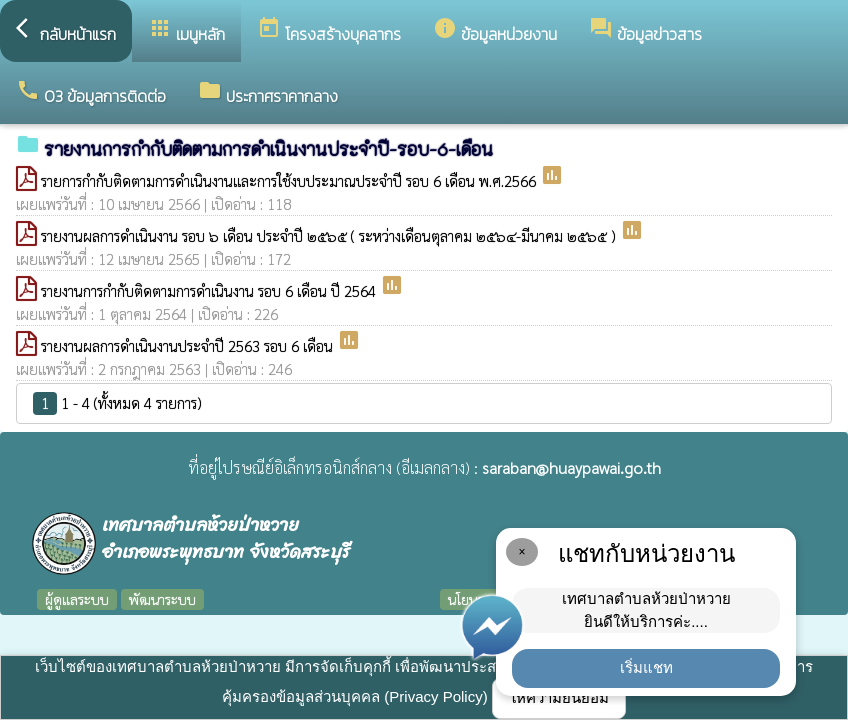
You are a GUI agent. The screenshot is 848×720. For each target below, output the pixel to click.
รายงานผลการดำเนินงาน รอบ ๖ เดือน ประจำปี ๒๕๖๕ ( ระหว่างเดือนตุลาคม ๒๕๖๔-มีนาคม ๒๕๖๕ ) (330, 235)
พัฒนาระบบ (162, 599)
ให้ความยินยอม (559, 697)
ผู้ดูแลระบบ (77, 599)
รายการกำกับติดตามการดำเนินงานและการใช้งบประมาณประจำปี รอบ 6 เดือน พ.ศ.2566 (290, 180)
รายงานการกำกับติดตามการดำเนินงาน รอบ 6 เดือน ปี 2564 (210, 290)
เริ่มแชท (646, 667)
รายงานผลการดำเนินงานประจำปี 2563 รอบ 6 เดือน (189, 345)
